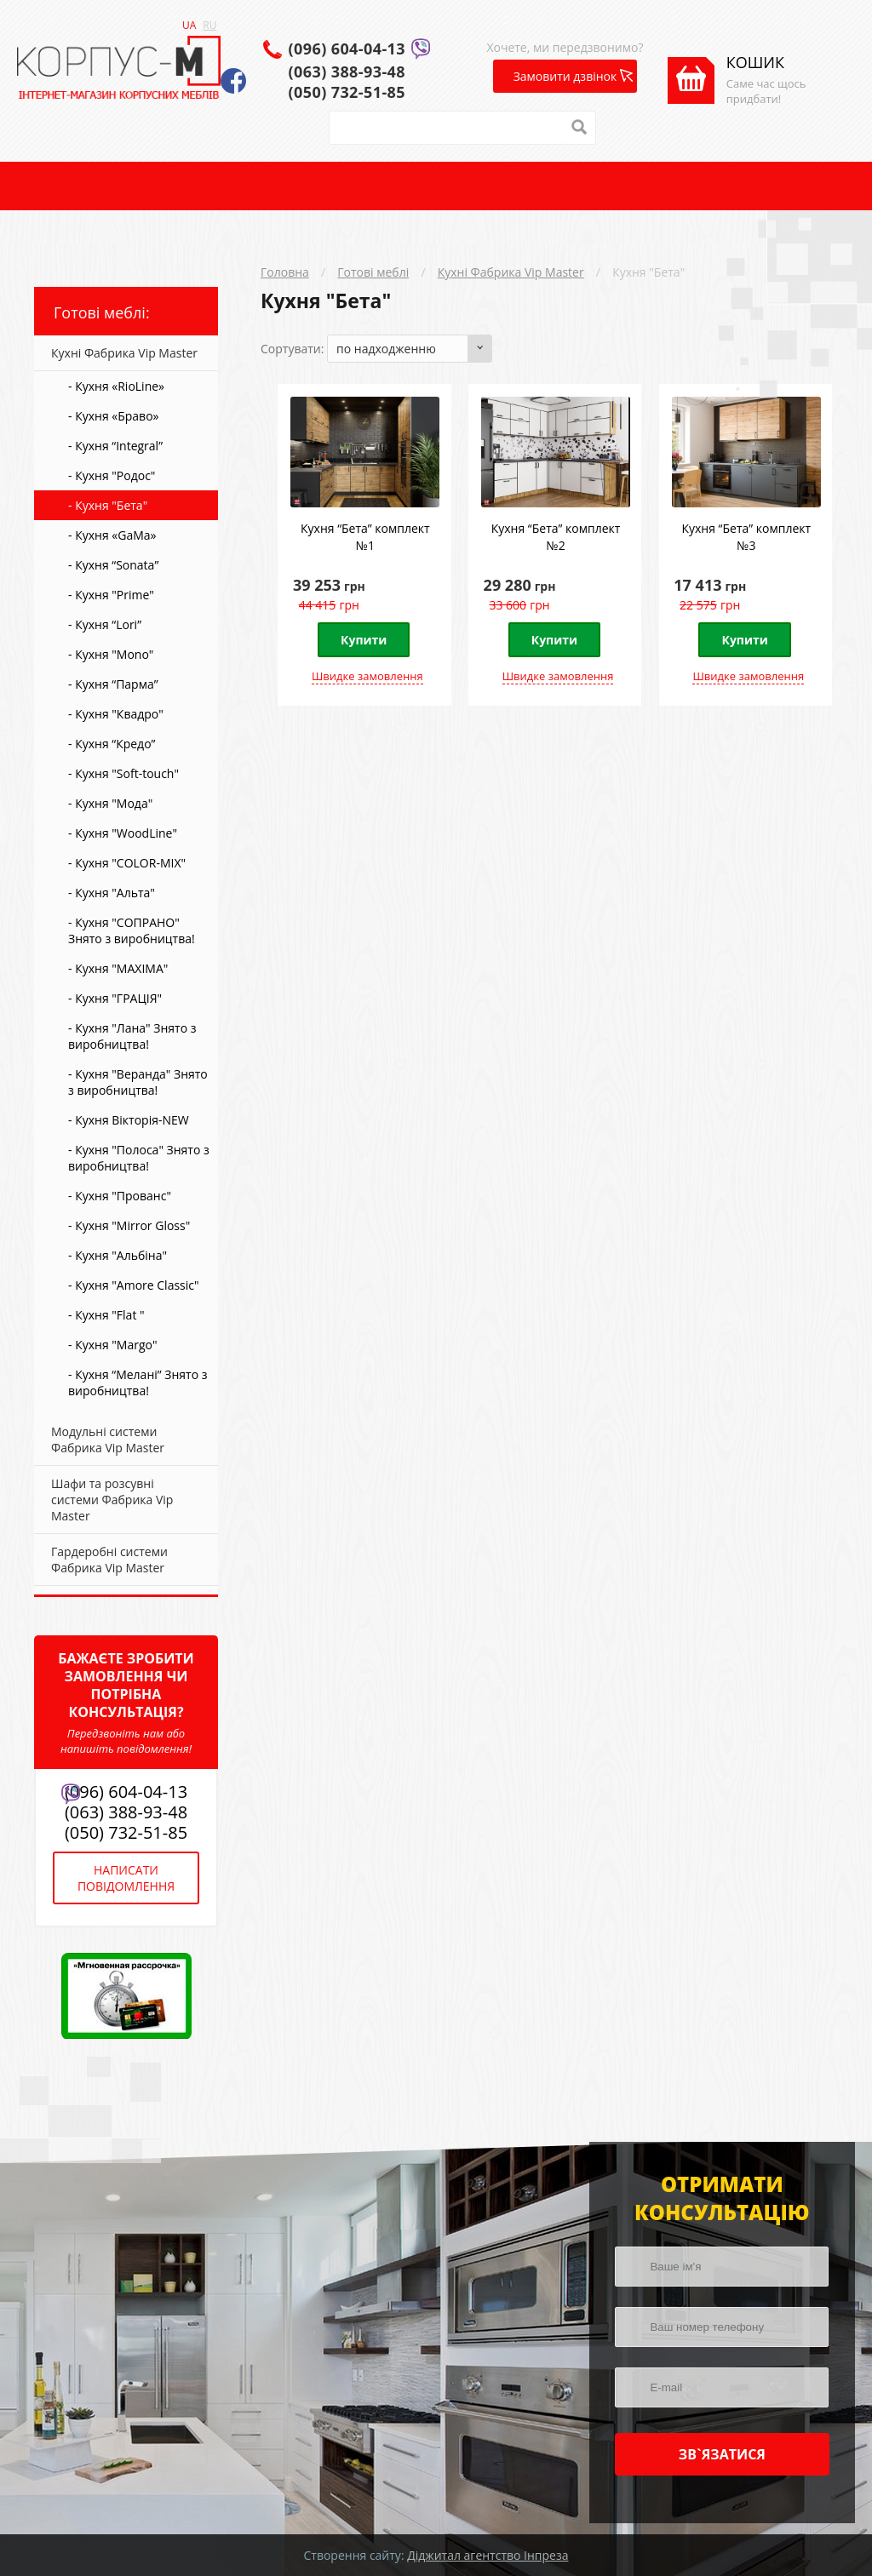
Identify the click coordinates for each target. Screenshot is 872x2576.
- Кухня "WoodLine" (122, 833)
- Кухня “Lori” (104, 624)
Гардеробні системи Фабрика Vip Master (109, 1559)
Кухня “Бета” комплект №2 (556, 536)
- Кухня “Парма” (113, 684)
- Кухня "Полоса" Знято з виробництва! (138, 1158)
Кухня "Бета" (648, 272)
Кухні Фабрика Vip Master (511, 272)
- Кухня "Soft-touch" (123, 773)
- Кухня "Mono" (110, 654)
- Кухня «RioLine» (116, 386)
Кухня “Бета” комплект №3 (746, 536)
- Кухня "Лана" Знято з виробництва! (132, 1036)
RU (209, 25)
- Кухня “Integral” (115, 446)
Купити (364, 640)
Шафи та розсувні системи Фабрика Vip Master (112, 1499)
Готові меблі (373, 272)
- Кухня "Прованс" (119, 1196)
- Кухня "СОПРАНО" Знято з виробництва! (131, 930)
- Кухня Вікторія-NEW (128, 1120)
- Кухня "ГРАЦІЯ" (115, 998)
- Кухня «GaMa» (112, 535)
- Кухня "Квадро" (116, 714)
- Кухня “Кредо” (111, 744)
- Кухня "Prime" (111, 595)
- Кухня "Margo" (113, 1345)
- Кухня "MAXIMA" (118, 968)
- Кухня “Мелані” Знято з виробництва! (138, 1382)
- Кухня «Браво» (113, 416)
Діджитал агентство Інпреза (487, 2555)
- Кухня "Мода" (110, 803)
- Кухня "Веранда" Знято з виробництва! (138, 1082)
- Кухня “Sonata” (113, 565)
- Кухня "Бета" (107, 505)
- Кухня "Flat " (106, 1315)
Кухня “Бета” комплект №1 (365, 536)
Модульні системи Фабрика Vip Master (107, 1439)
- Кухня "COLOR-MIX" (127, 863)
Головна (285, 272)
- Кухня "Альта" (111, 892)
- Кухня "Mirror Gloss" (129, 1225)
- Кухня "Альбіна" (117, 1255)
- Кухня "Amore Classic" (133, 1285)
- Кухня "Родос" (111, 475)
